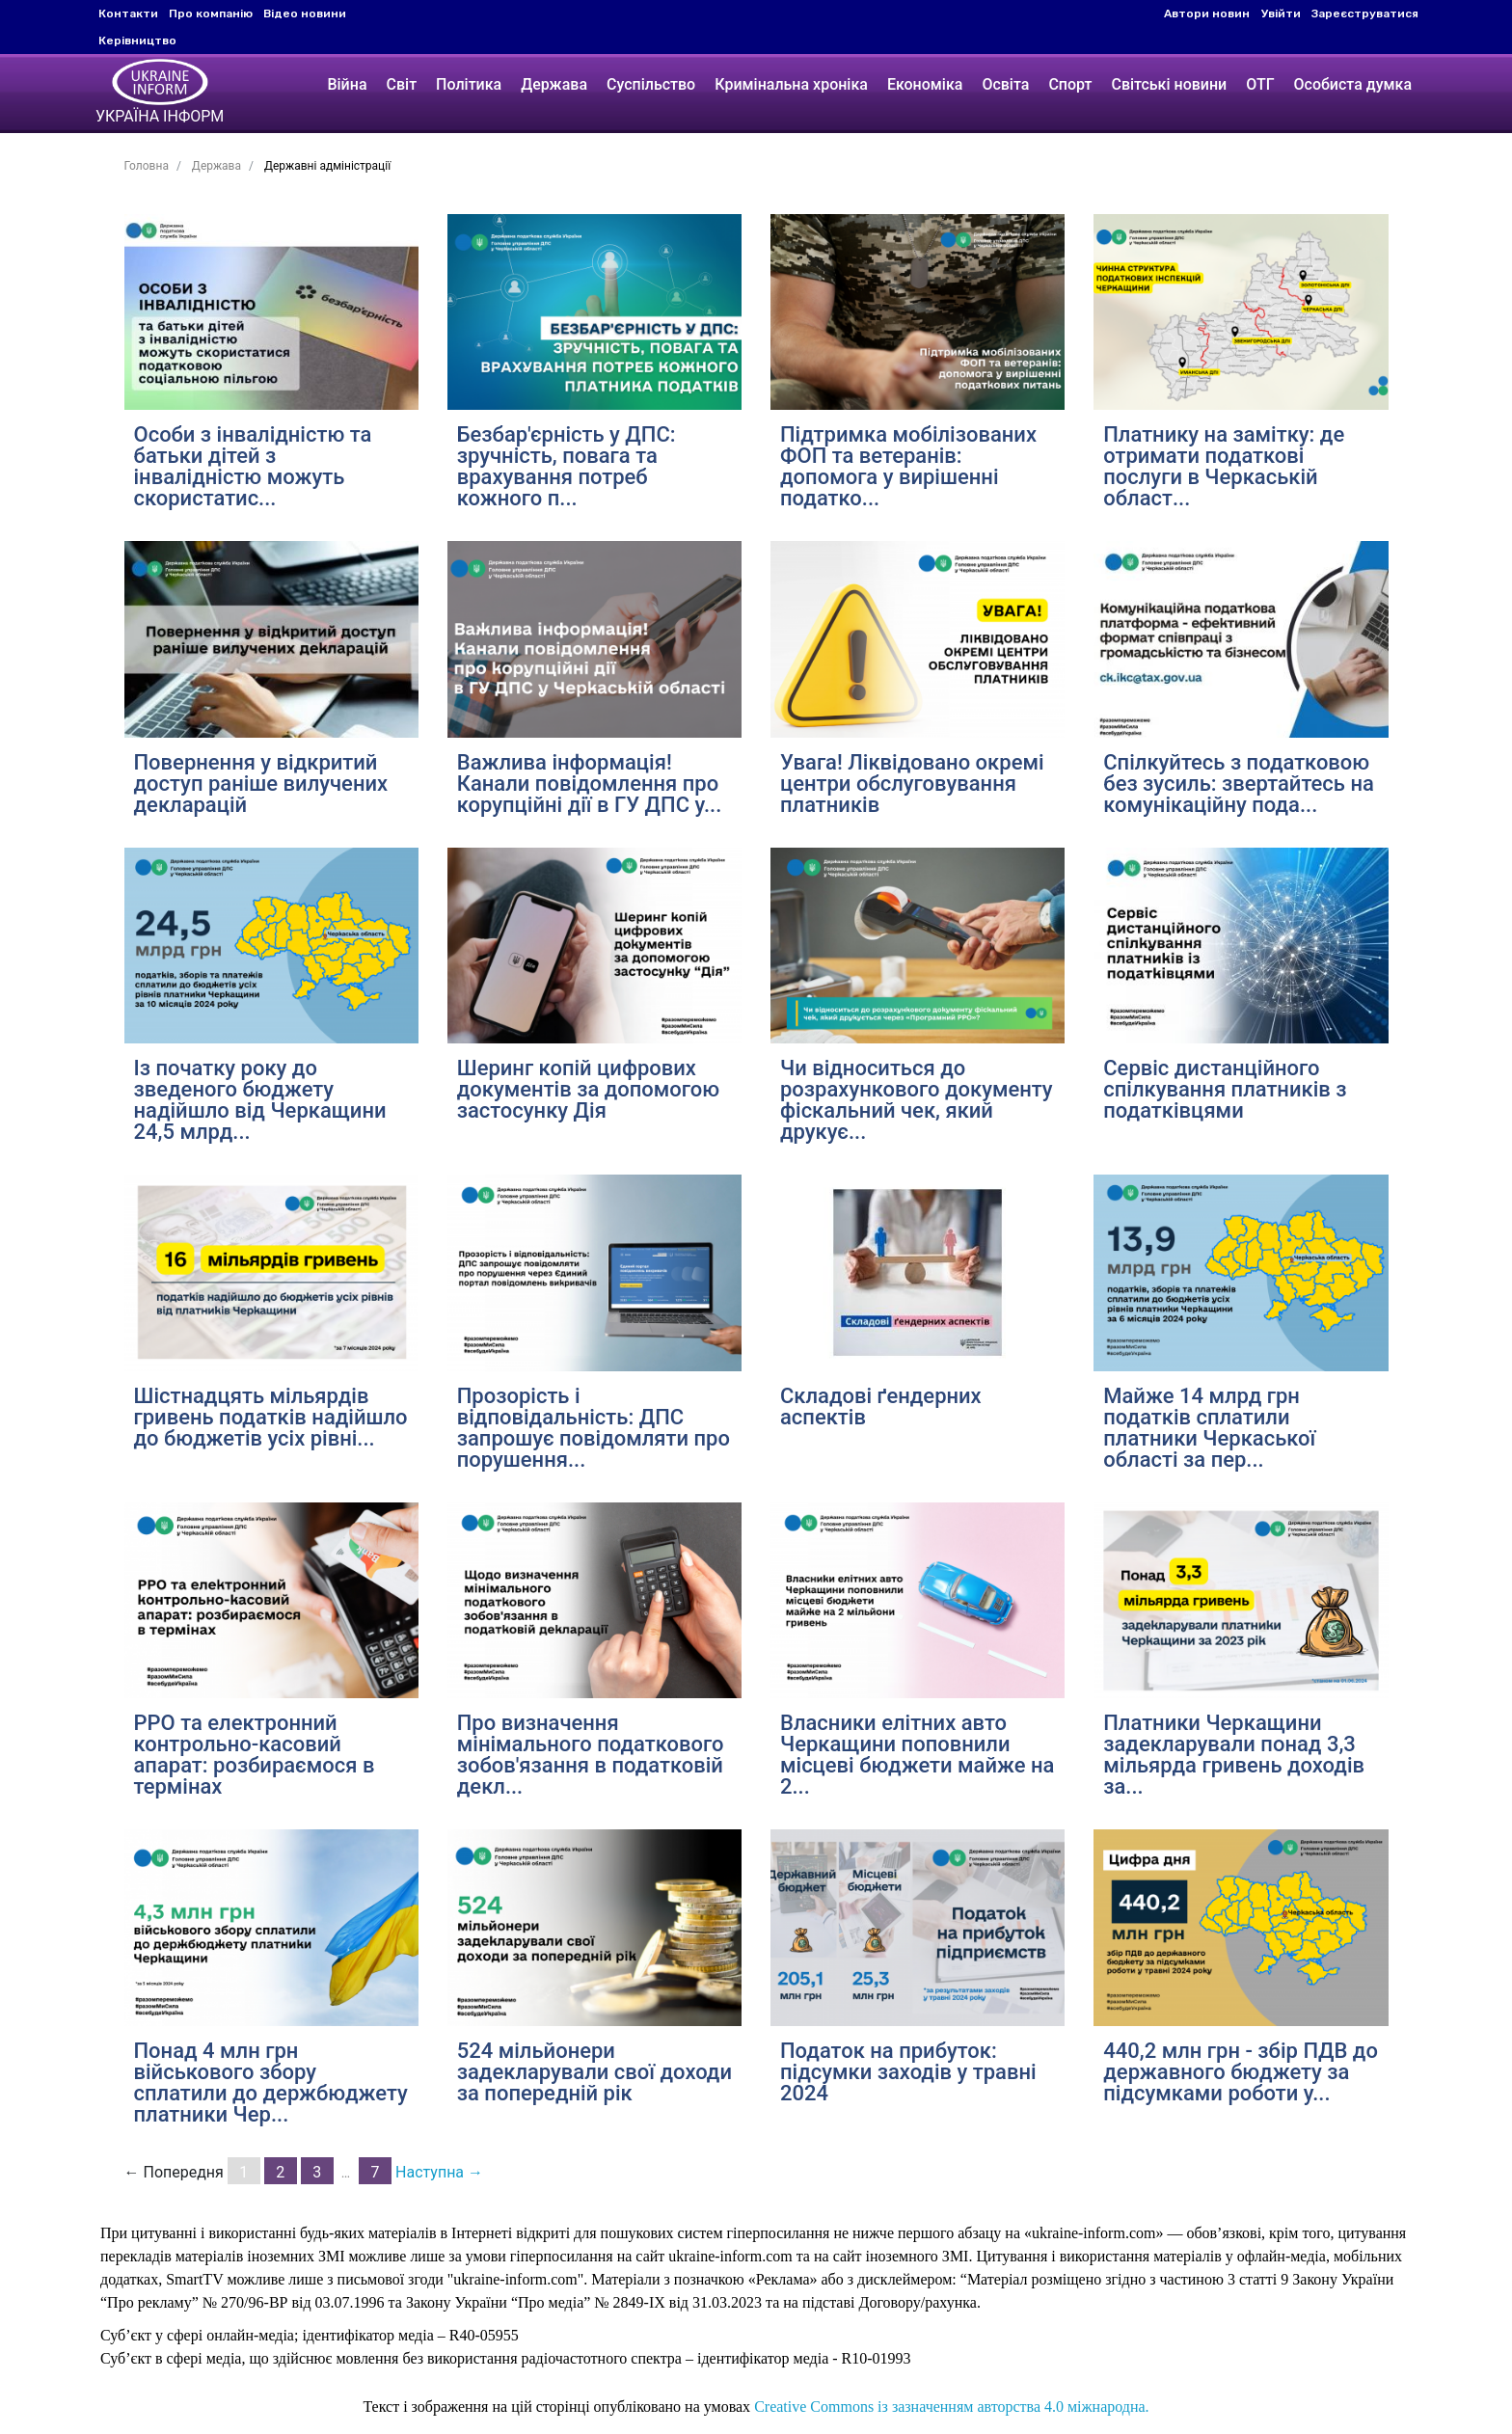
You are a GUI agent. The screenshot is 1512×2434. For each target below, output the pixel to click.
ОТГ (1260, 84)
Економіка (924, 84)
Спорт (1070, 84)
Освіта (1005, 84)
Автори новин (1207, 13)
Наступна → (439, 2172)
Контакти (128, 13)
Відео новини (304, 13)
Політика (468, 84)
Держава (554, 84)
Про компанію (211, 13)
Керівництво (137, 40)
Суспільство (651, 84)
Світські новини (1169, 84)
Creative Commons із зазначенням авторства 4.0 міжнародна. (951, 2406)
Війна (346, 84)
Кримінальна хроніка (791, 84)
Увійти (1281, 13)
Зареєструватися (1364, 13)
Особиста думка (1353, 84)
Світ (402, 84)
